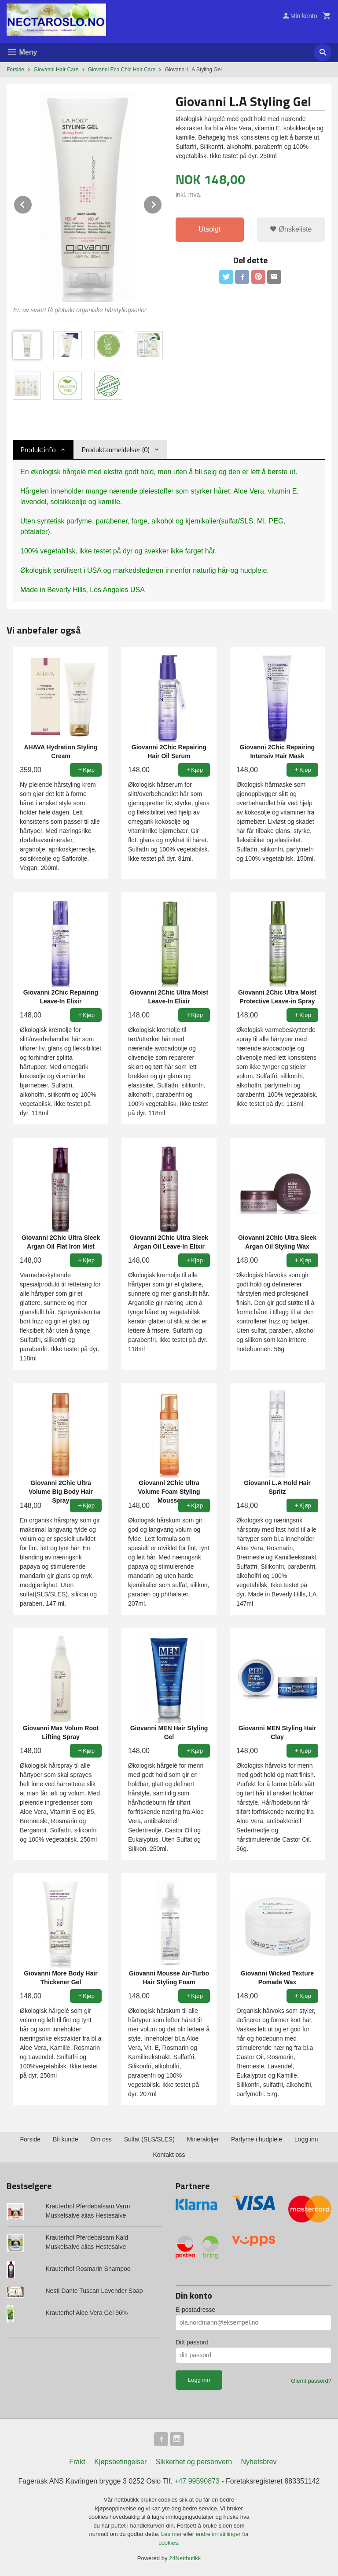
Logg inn (306, 2139)
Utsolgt (209, 229)
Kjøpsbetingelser (120, 2461)
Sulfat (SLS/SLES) (149, 2139)
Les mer (172, 2534)
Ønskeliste (291, 229)
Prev (32, 203)
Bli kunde (65, 2139)
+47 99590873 (197, 2481)
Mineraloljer (203, 2139)
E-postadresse (195, 2309)
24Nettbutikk (185, 2558)
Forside (15, 69)
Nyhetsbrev (259, 2461)
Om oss (101, 2139)
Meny (22, 52)
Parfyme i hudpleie (256, 2139)
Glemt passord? (311, 2380)
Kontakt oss (169, 2154)
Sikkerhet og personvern (194, 2461)
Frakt (77, 2461)
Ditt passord (192, 2342)
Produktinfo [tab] (38, 449)
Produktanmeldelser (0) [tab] (115, 449)
